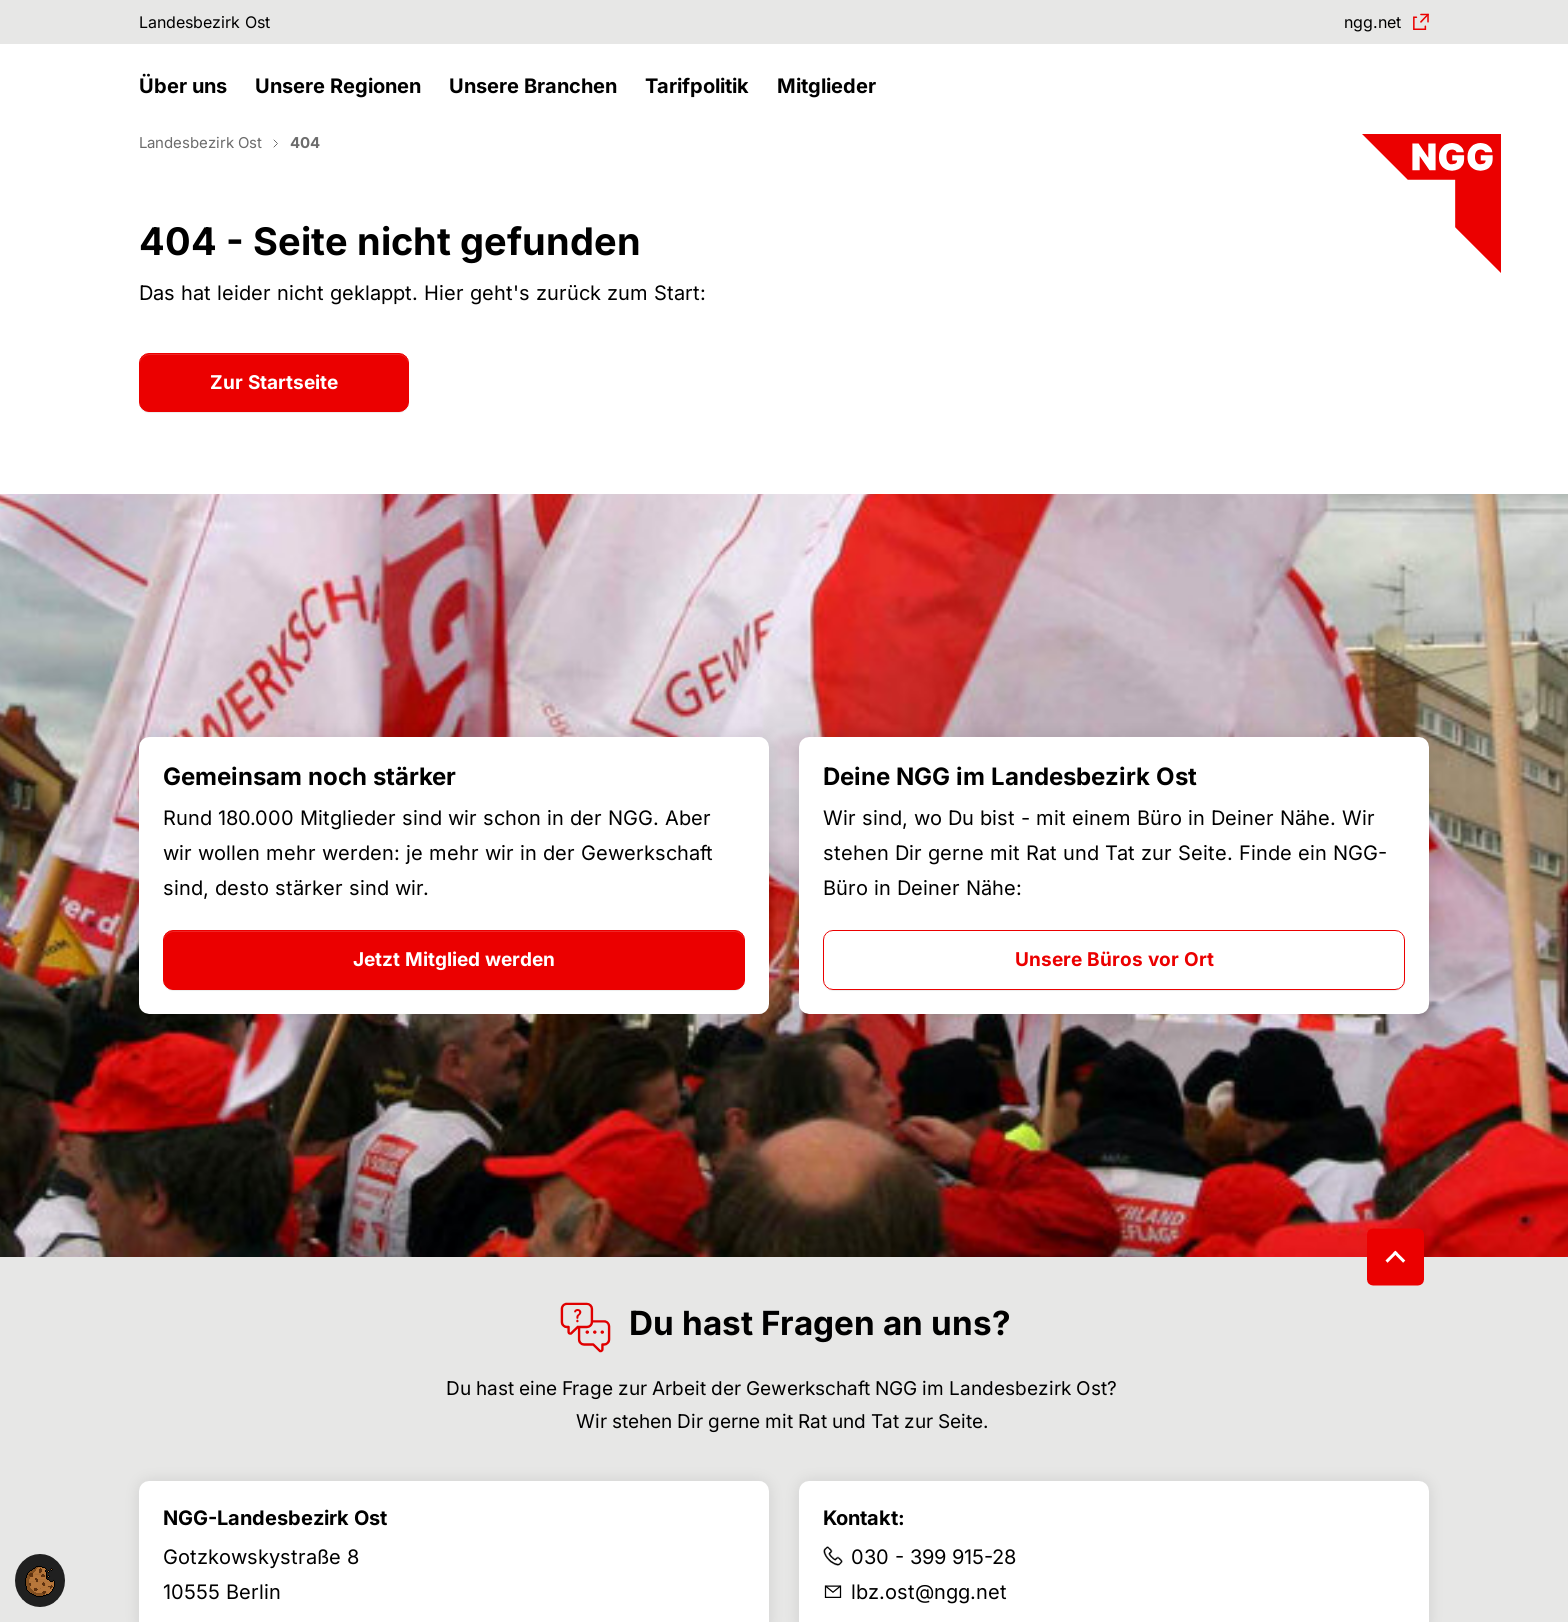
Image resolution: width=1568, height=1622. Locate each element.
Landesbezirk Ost (218, 24)
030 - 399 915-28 (933, 1592)
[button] (188, 107)
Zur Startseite (274, 417)
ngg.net (1364, 24)
